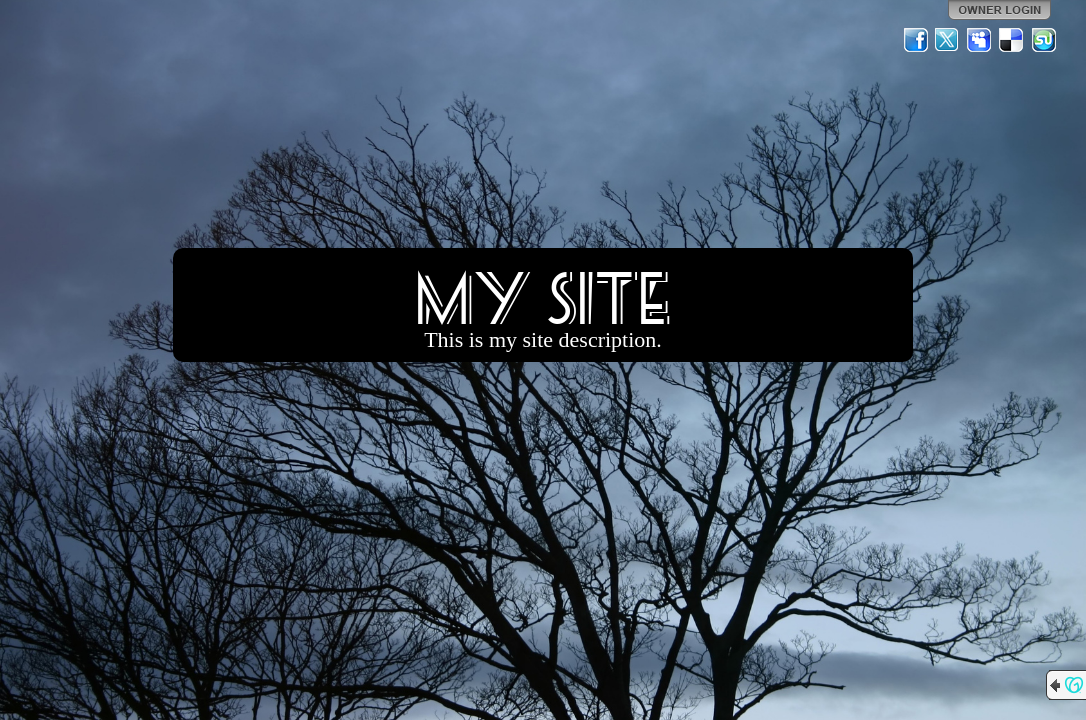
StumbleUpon (1044, 40)
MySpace (980, 40)
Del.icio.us (1012, 40)
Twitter (948, 40)
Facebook (916, 40)
